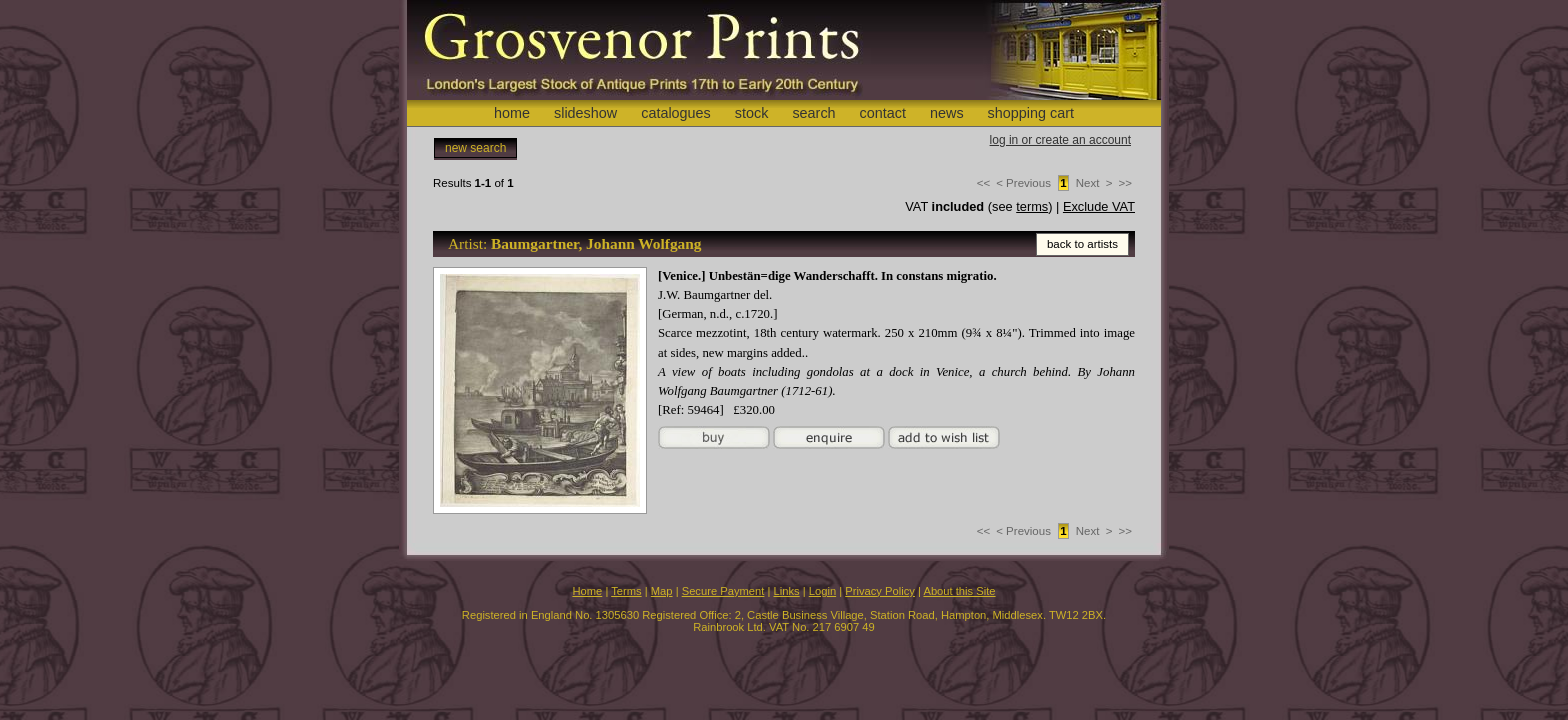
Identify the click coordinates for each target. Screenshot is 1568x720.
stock (752, 113)
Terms (626, 591)
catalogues (676, 113)
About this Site (959, 591)
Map (662, 591)
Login (822, 591)
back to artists (1082, 244)
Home (587, 591)
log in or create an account (1060, 140)
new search (475, 148)
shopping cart (1031, 113)
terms (1032, 206)
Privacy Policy (880, 591)
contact (883, 113)
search (813, 113)
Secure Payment (723, 591)
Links (787, 591)
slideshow (585, 113)
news (947, 113)
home (512, 113)
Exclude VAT (1099, 206)
